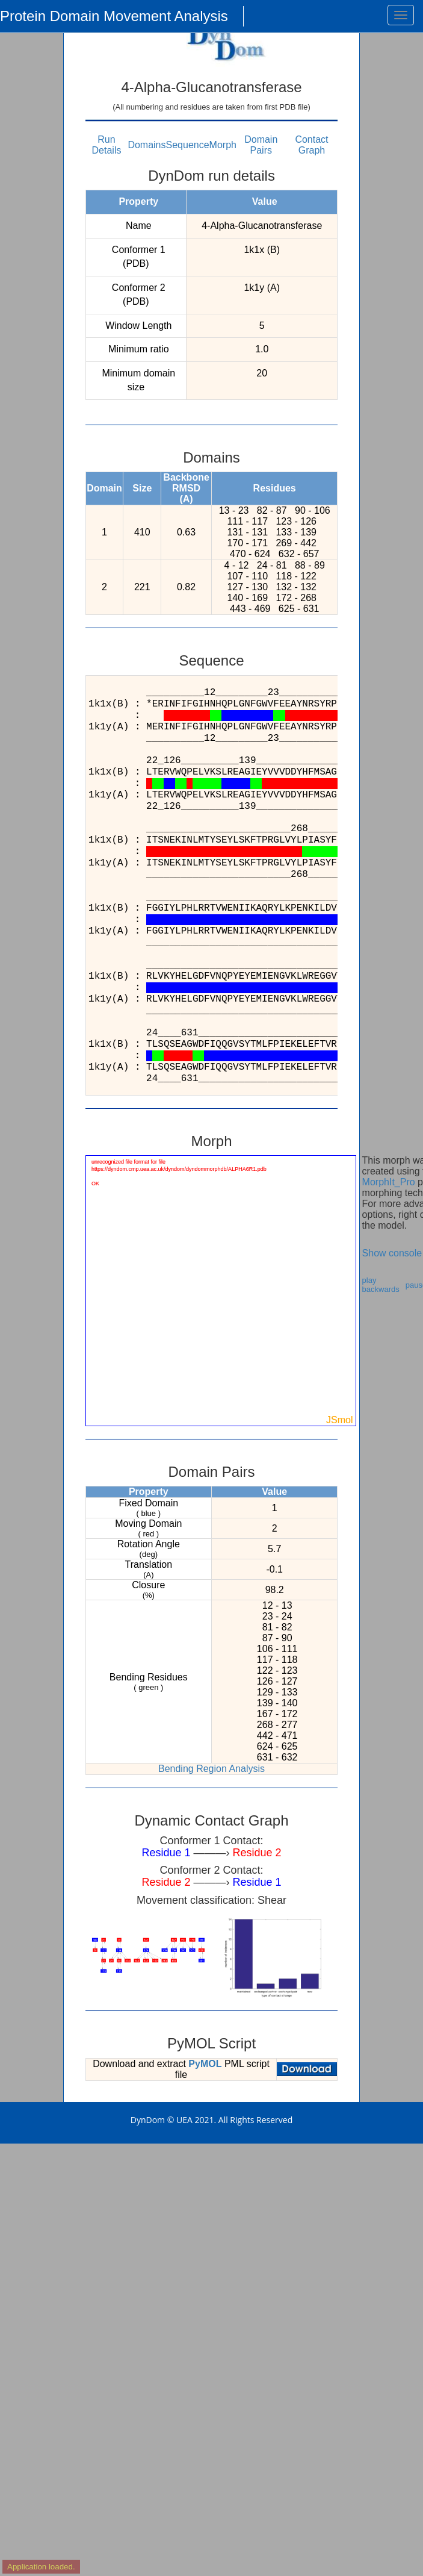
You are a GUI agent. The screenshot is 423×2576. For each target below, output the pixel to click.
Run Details (107, 144)
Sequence (187, 145)
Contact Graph (311, 144)
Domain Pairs (260, 144)
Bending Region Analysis (211, 1769)
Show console (392, 1253)
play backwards (381, 1285)
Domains (146, 145)
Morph (222, 145)
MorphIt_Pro (388, 1182)
